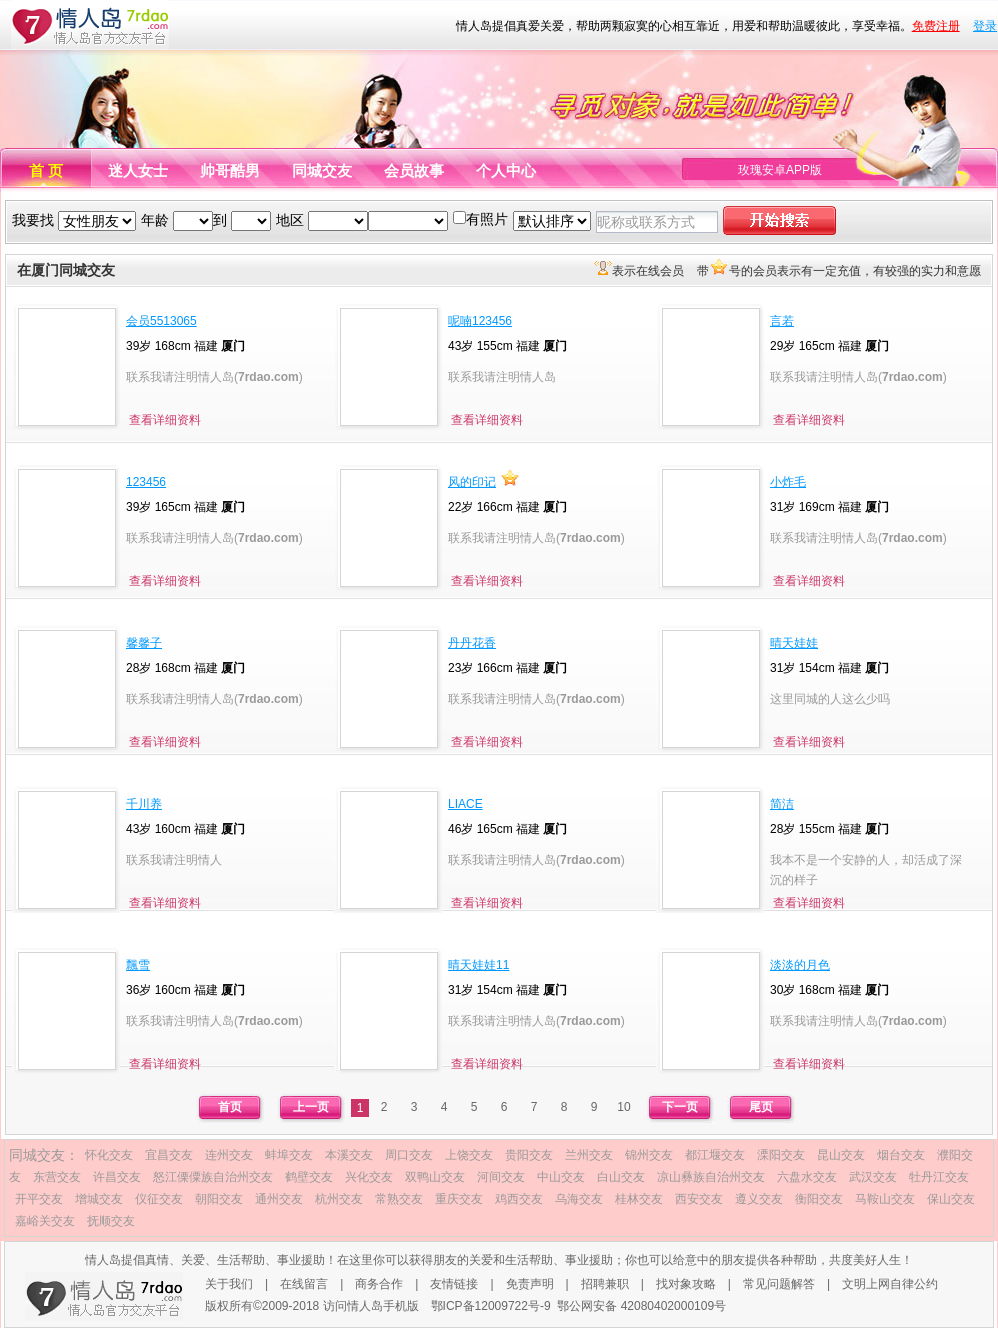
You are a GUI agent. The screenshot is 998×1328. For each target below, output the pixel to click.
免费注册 (936, 26)
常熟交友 (399, 1199)
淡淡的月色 (800, 965)
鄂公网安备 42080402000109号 (641, 1306)
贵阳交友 (529, 1155)
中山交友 (561, 1177)
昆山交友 (841, 1155)
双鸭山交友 (435, 1177)
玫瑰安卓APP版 (780, 170)
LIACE (465, 804)
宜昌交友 (169, 1155)
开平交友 (39, 1199)
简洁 (782, 804)
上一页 (311, 1107)
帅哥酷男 (230, 170)
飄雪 (138, 965)
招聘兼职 (605, 1284)
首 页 (46, 170)
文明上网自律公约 (890, 1284)
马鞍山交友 (885, 1199)
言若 (782, 321)
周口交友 (409, 1155)
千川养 (144, 804)
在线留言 (304, 1284)
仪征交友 (159, 1199)
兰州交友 (589, 1155)
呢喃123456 (480, 321)
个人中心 (506, 170)
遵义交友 (759, 1199)
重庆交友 (459, 1199)
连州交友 (229, 1155)
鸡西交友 (519, 1199)
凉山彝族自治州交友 (711, 1177)
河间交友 (501, 1177)
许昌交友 (117, 1177)
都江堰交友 (715, 1155)
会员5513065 (161, 321)
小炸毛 (788, 482)
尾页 (761, 1107)
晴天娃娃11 (478, 965)
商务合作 (379, 1284)
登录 (985, 26)
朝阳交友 (219, 1199)
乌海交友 (579, 1199)
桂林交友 (639, 1199)
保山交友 (951, 1199)
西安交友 (699, 1199)
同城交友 (322, 170)
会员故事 (414, 170)
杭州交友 (339, 1199)
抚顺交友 (111, 1221)
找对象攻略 (686, 1284)
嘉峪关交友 (45, 1221)
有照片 (487, 219)
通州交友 (279, 1199)
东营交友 (57, 1177)
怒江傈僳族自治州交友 (213, 1177)
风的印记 (472, 482)
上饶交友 (469, 1155)
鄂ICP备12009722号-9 (491, 1306)
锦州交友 (649, 1155)
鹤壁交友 (309, 1177)
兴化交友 (369, 1177)
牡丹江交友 (939, 1177)
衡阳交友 (819, 1199)
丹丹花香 (472, 643)
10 (623, 1107)
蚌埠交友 (289, 1155)
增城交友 (99, 1199)
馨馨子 (144, 643)
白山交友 (621, 1177)
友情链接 (454, 1284)
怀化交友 (109, 1155)
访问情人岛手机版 (371, 1306)
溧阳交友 (781, 1155)
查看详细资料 (165, 420)
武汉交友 (873, 1177)
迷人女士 (138, 170)
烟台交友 (901, 1155)
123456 (146, 482)
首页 (230, 1107)
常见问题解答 (779, 1284)
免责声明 (530, 1284)
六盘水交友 (807, 1177)
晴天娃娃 (794, 643)
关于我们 (229, 1284)
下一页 (680, 1107)
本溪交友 (349, 1155)
